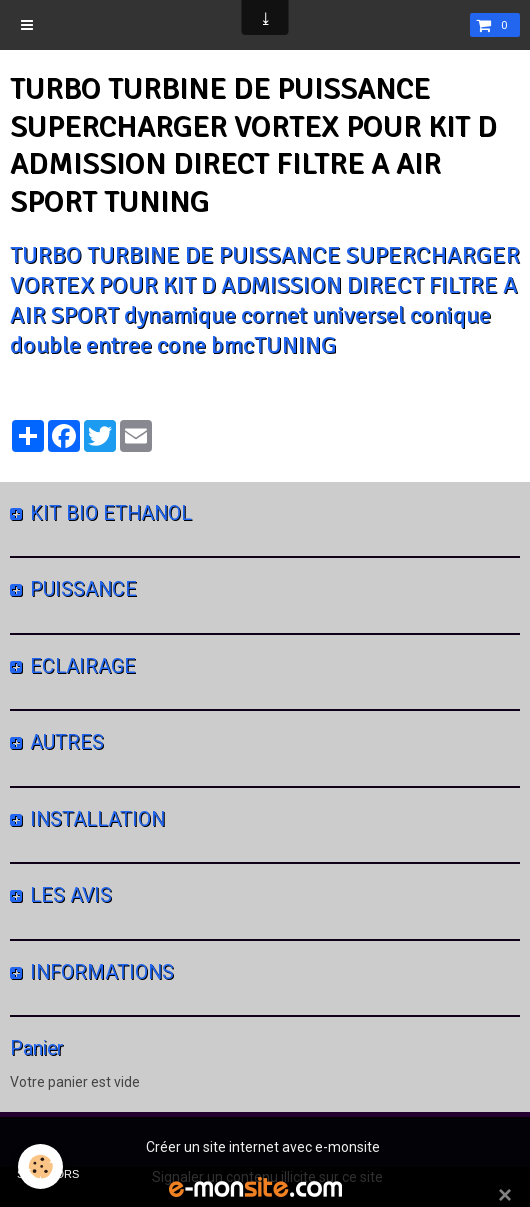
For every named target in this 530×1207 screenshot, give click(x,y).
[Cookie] (40, 1166)
